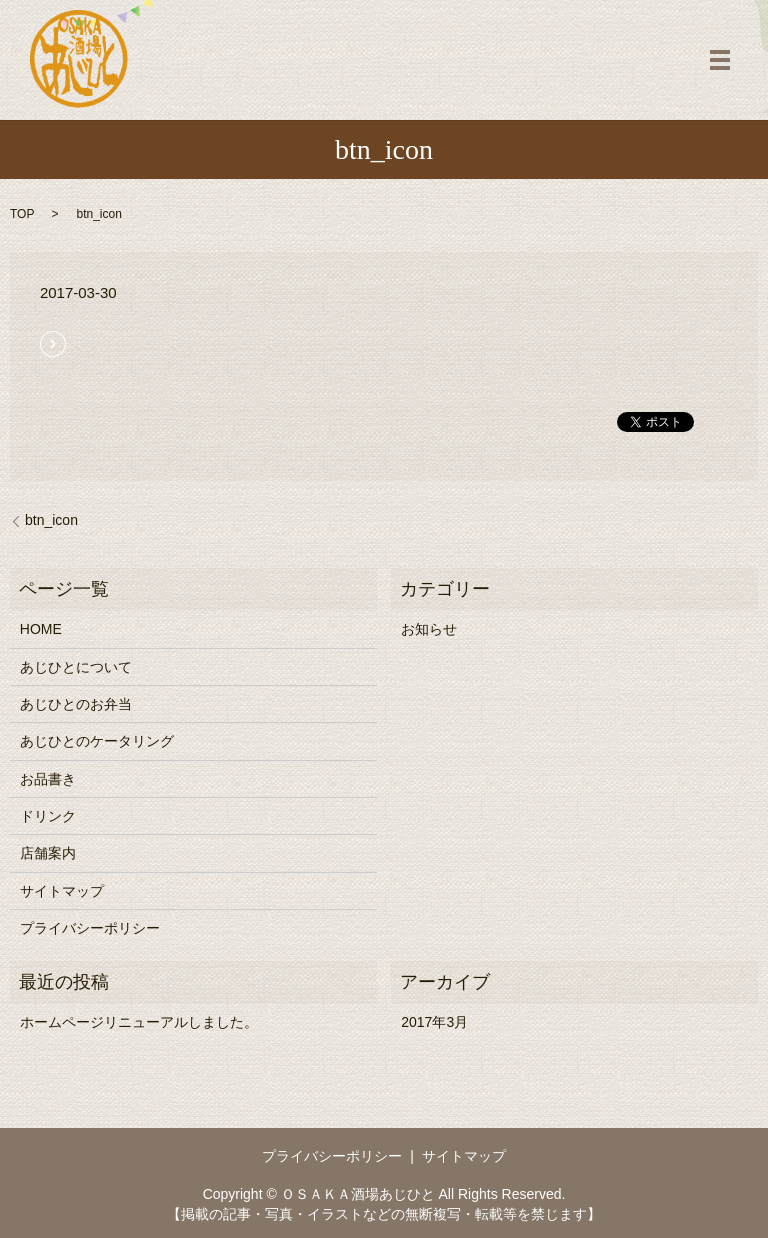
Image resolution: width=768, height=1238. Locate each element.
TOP (22, 214)
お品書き (48, 779)
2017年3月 (434, 1022)
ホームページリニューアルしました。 (139, 1022)
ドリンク (48, 816)
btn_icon (51, 520)
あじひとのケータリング (97, 741)
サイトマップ (62, 891)
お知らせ (429, 629)
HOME (41, 629)
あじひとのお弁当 (76, 704)
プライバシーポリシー (90, 928)
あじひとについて (76, 667)
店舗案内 (48, 853)
